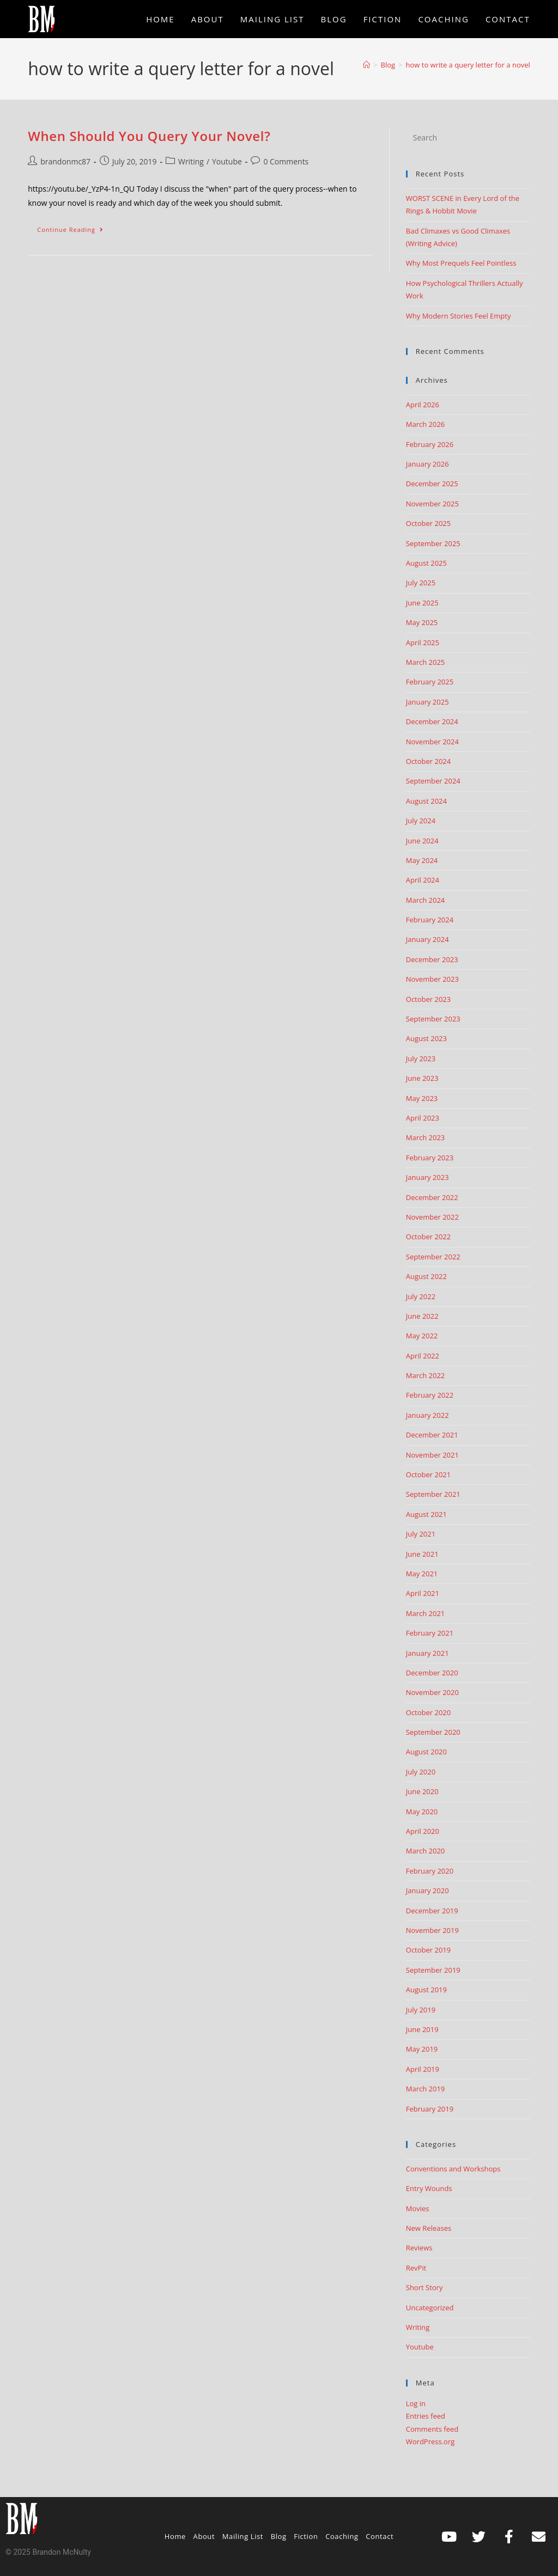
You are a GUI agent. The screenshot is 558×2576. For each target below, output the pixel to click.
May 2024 (422, 860)
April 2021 (422, 1593)
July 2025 (420, 583)
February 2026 (429, 444)
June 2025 (422, 603)
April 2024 (422, 880)
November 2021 (432, 1455)
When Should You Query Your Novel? (149, 136)
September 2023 (433, 1019)
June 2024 (422, 841)
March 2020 (425, 1851)
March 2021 (425, 1613)
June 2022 (422, 1316)
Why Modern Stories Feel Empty (458, 316)
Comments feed (432, 2429)
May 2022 (422, 1336)
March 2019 (425, 2089)
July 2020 (420, 1772)
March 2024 (425, 900)
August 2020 (426, 1752)
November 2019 (432, 1930)
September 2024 (433, 781)
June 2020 (422, 1791)
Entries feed (425, 2416)
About (204, 2536)
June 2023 (422, 1078)
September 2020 (433, 1732)
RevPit (416, 2268)
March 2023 (425, 1137)
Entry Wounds (429, 2188)
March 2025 (425, 662)
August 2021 (426, 1514)
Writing (191, 161)
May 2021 (422, 1573)
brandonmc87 (65, 161)
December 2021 (432, 1435)
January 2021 (427, 1653)
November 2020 (432, 1692)
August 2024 (426, 801)
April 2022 (422, 1356)
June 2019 (422, 2029)
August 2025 (426, 563)
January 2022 (427, 1415)
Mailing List (242, 2536)
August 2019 (426, 1989)
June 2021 (422, 1554)
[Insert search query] (468, 138)
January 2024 (427, 939)
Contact (379, 2536)
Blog (279, 2536)
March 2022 (425, 1375)
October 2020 (428, 1712)
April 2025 (422, 642)
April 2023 (422, 1118)
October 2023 (428, 999)
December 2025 (432, 483)
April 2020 (422, 1831)
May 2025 (422, 622)
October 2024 (428, 761)
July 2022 (420, 1296)
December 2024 (432, 721)
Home (175, 2536)
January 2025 (427, 702)
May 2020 (422, 1811)
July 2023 (420, 1058)
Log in (416, 2403)
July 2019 (420, 2010)
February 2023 (429, 1157)
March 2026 (425, 424)
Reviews (419, 2248)
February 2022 (429, 1395)
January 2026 (427, 464)
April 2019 (422, 2069)
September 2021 (433, 1494)
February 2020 (429, 1871)
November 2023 (432, 979)
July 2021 (420, 1534)
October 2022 (428, 1236)
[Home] (366, 65)
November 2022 (432, 1217)
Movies (417, 2208)
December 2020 (432, 1673)
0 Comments (285, 161)
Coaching (342, 2536)
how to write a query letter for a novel (468, 65)
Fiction (306, 2536)
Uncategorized (430, 2307)
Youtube (227, 161)
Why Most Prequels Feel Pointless (461, 263)
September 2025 (433, 543)
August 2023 (426, 1038)
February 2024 (429, 920)
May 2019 (422, 2049)
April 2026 (422, 404)
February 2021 (429, 1633)
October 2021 (428, 1474)
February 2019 (429, 2109)
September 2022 (433, 1257)
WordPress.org (430, 2441)
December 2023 (432, 959)
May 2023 (422, 1098)
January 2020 (427, 1890)
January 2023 (427, 1177)
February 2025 (429, 682)
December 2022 (432, 1197)
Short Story (424, 2287)
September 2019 (433, 1970)
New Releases (428, 2228)
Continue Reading (75, 227)
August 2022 (426, 1276)
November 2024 (432, 742)
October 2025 (428, 523)
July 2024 (420, 820)
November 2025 (432, 504)
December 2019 (432, 1911)
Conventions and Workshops (453, 2169)
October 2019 (428, 1950)
